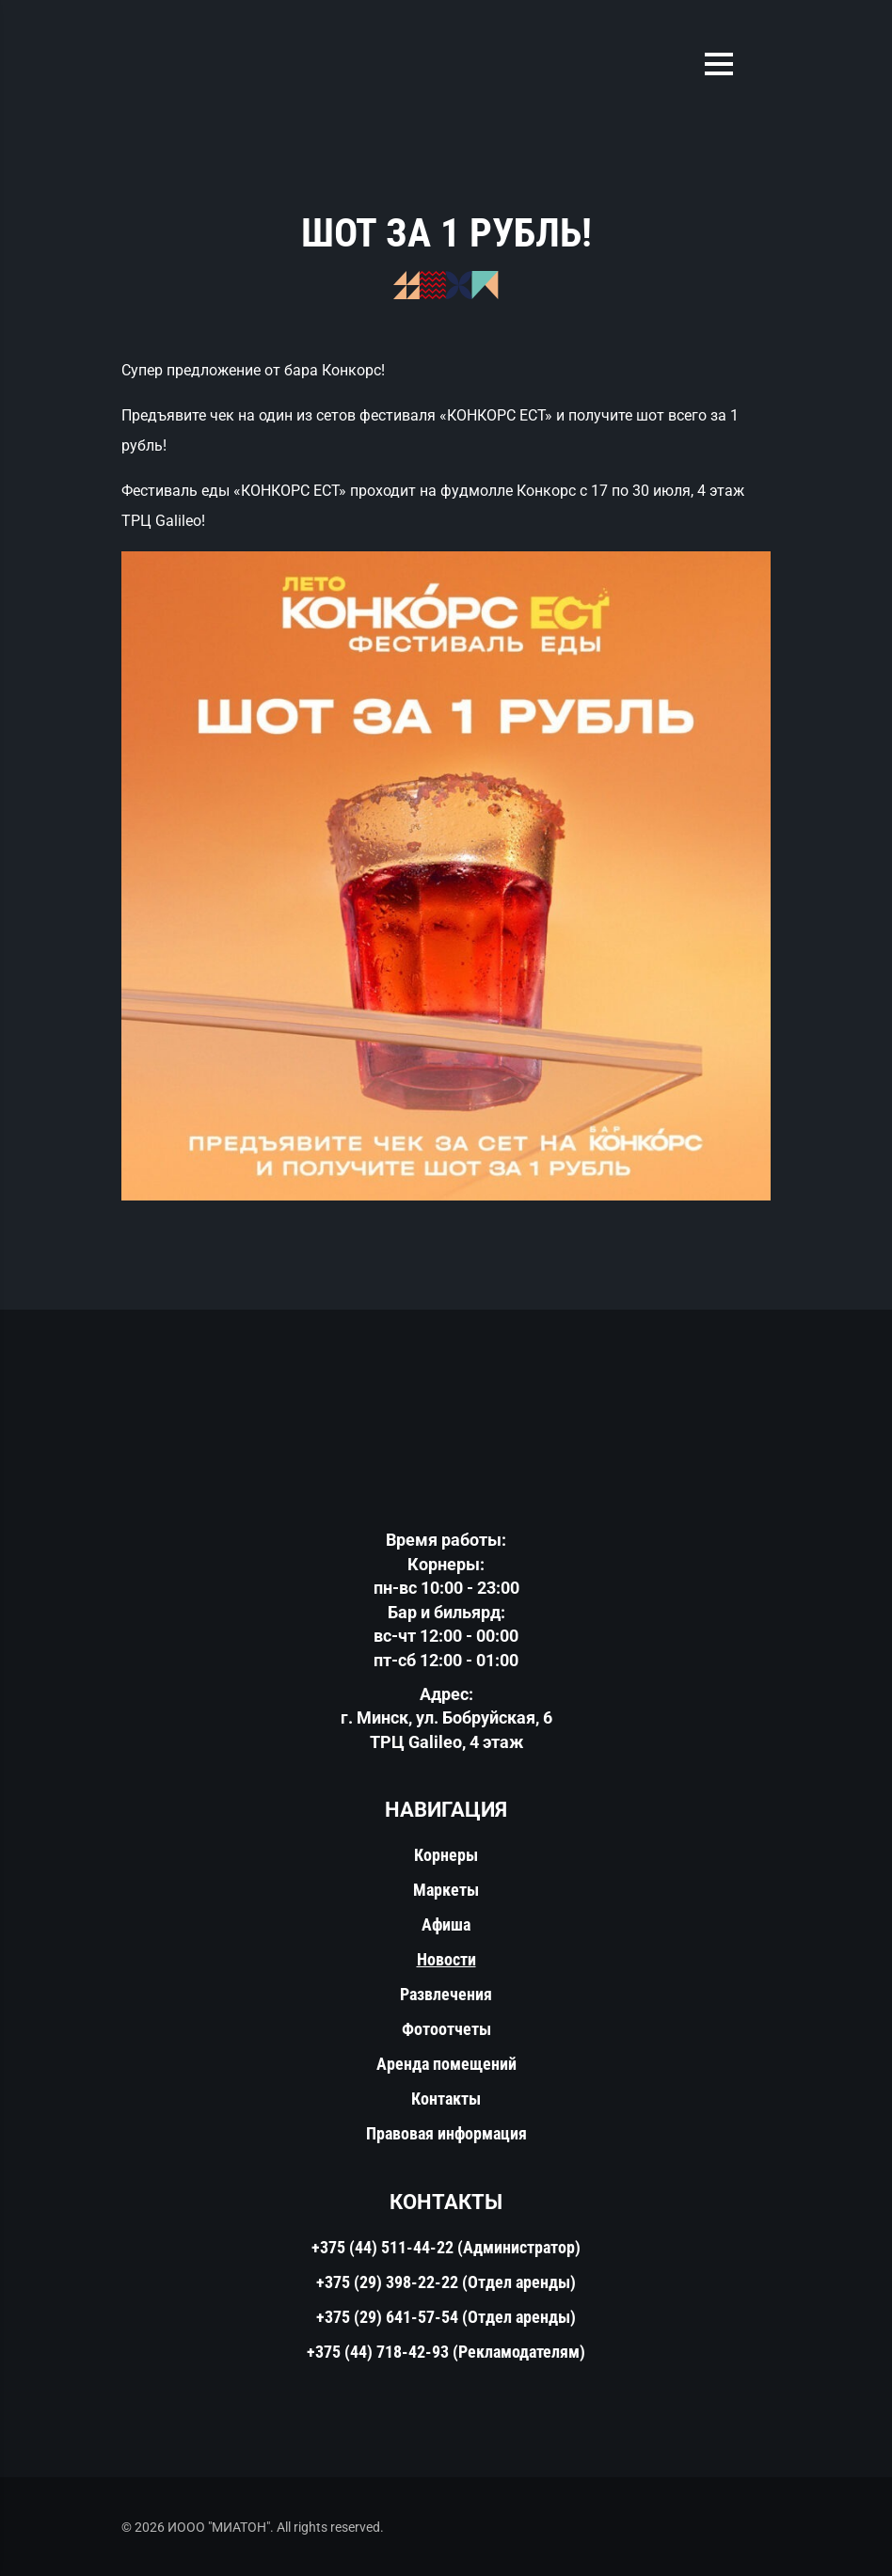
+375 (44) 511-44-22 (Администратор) (446, 2247)
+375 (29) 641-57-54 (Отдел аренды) (446, 2317)
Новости (446, 1959)
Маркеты (446, 1890)
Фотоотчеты (446, 2029)
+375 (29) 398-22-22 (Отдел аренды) (446, 2282)
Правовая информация (446, 2133)
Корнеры (446, 1855)
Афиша (446, 1924)
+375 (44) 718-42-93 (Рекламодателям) (446, 2351)
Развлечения (446, 1994)
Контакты (446, 2098)
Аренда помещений (446, 2064)
